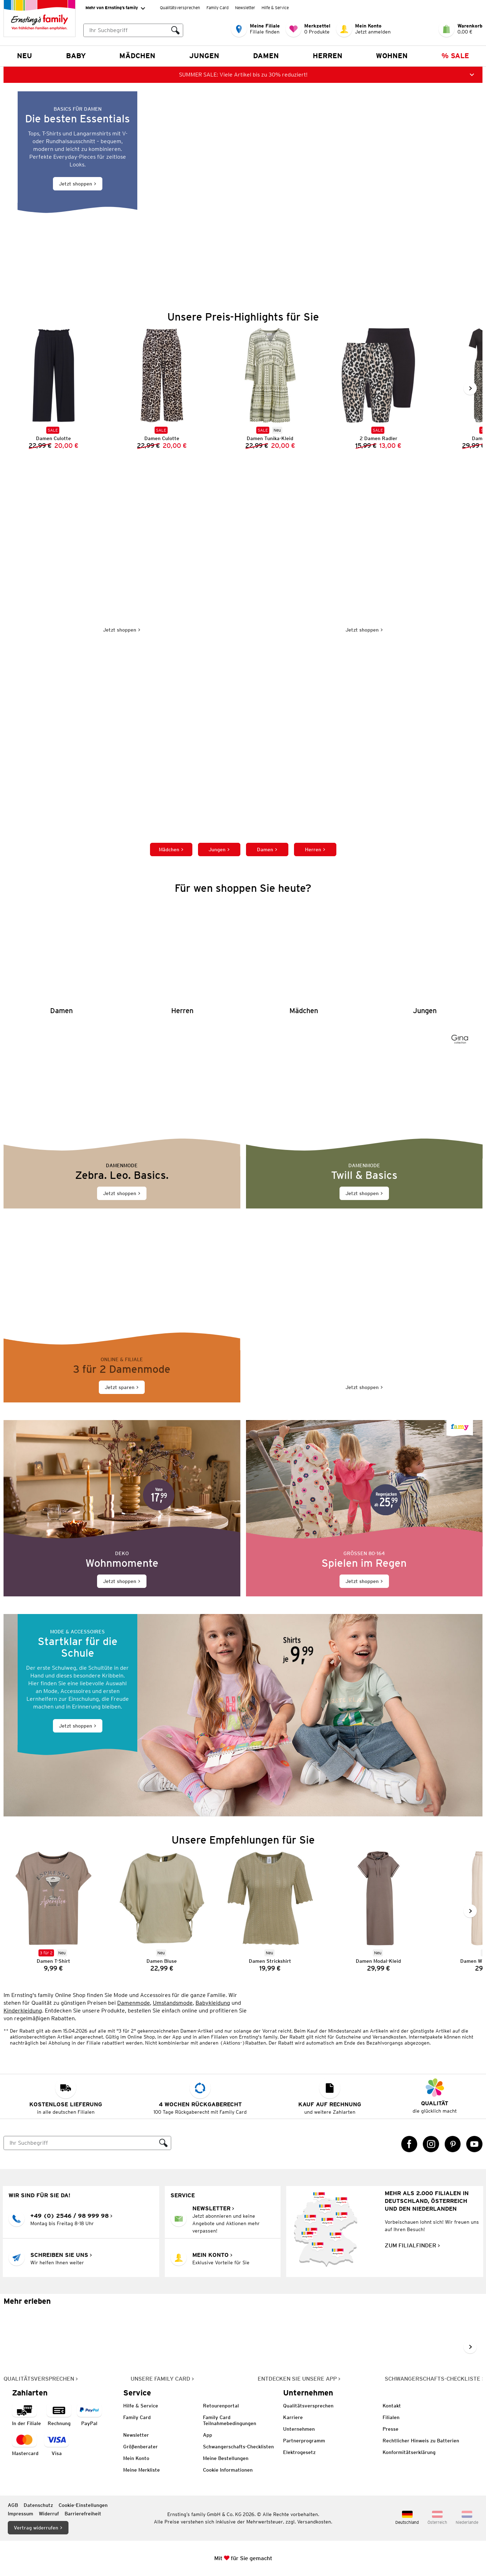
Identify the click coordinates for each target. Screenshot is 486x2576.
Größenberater (140, 2446)
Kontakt (392, 2405)
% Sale (455, 55)
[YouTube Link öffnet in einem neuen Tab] (474, 2144)
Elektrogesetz (299, 2452)
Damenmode (133, 2002)
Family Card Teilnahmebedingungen (229, 2420)
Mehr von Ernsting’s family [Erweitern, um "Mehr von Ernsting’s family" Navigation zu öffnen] (115, 8)
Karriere (293, 2417)
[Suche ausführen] (175, 30)
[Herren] (182, 958)
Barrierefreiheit (83, 2513)
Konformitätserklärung (409, 2452)
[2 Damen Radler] (374, 388)
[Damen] (61, 958)
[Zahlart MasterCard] (25, 2445)
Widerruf (49, 2513)
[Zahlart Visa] (56, 2445)
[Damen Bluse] (157, 1910)
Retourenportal (221, 2405)
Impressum (20, 2513)
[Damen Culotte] (157, 388)
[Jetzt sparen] (122, 1314)
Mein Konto (136, 2458)
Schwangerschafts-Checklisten (238, 2446)
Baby (76, 55)
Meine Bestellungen (225, 2458)
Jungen (204, 55)
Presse (390, 2429)
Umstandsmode (173, 2002)
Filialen (391, 2417)
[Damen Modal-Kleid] (374, 1910)
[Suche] (80, 2143)
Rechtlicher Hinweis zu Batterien (421, 2440)
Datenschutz (38, 2505)
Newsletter (245, 7)
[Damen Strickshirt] (266, 1910)
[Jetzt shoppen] (243, 192)
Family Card (217, 7)
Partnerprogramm (304, 2440)
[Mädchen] (303, 958)
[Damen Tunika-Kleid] (266, 388)
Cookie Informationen (228, 2470)
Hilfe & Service (275, 7)
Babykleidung (213, 2002)
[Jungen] (424, 958)
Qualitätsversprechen (180, 7)
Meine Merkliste (141, 2470)
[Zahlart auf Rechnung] (59, 2415)
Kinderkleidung (23, 2010)
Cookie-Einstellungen (83, 2505)
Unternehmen (299, 2429)
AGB (13, 2505)
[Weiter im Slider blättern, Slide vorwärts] (470, 388)
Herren (327, 55)
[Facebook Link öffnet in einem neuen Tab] (409, 2144)
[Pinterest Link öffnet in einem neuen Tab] (453, 2144)
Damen (266, 55)
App (207, 2435)
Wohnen (392, 55)
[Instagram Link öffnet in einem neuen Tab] (431, 2144)
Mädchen (137, 55)
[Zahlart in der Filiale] (26, 2415)
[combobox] (133, 30)
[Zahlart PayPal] (89, 2415)
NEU (24, 55)
